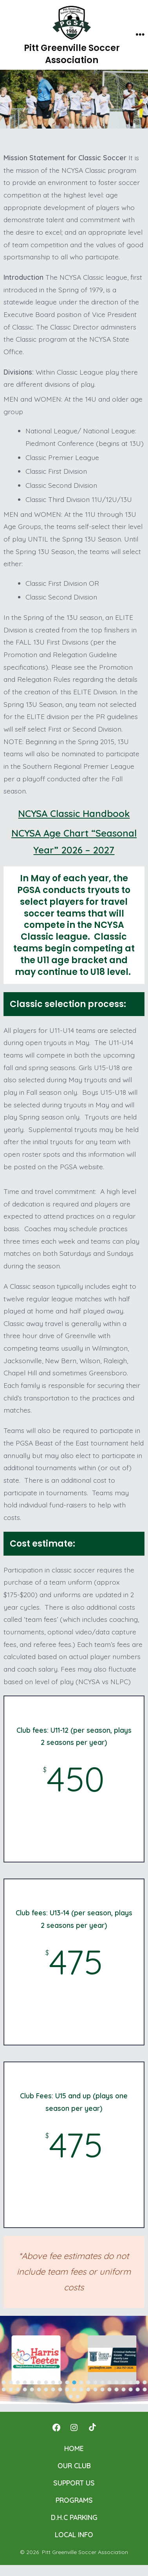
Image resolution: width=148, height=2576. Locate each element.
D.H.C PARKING (74, 2517)
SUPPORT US (74, 2482)
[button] (36, 2359)
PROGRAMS (74, 2500)
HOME (74, 2448)
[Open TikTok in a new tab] (91, 2427)
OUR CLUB (74, 2465)
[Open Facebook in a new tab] (56, 2427)
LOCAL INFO (74, 2534)
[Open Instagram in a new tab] (74, 2427)
